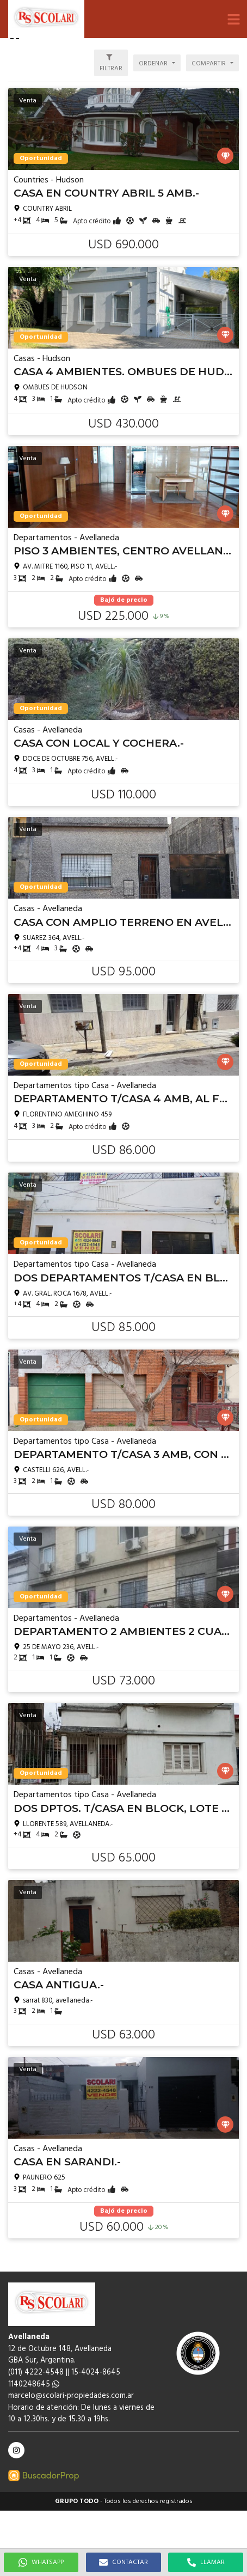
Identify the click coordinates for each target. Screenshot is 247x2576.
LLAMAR (206, 2562)
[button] (233, 19)
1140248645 (33, 2384)
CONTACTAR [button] (123, 2562)
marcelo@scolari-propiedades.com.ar (71, 2396)
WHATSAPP (41, 2562)
